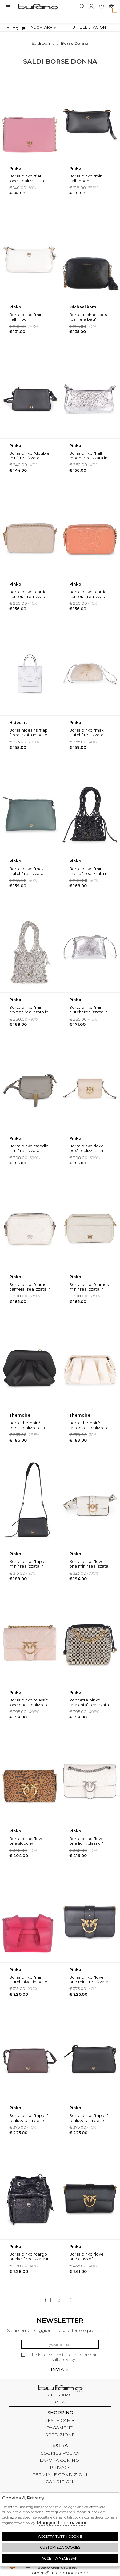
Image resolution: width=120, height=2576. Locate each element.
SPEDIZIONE (60, 2434)
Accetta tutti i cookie (60, 2536)
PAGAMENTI (60, 2427)
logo (37, 7)
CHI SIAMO (60, 2395)
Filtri (16, 29)
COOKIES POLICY (60, 2453)
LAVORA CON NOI (60, 2460)
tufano (60, 2389)
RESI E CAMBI (60, 2420)
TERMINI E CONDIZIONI (60, 2474)
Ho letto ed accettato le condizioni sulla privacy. (58, 2357)
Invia (60, 2369)
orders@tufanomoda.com (60, 2569)
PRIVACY (60, 2467)
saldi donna (43, 43)
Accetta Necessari (60, 2558)
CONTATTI (60, 2402)
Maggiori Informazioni (61, 2522)
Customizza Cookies (60, 2547)
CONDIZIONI (60, 2481)
